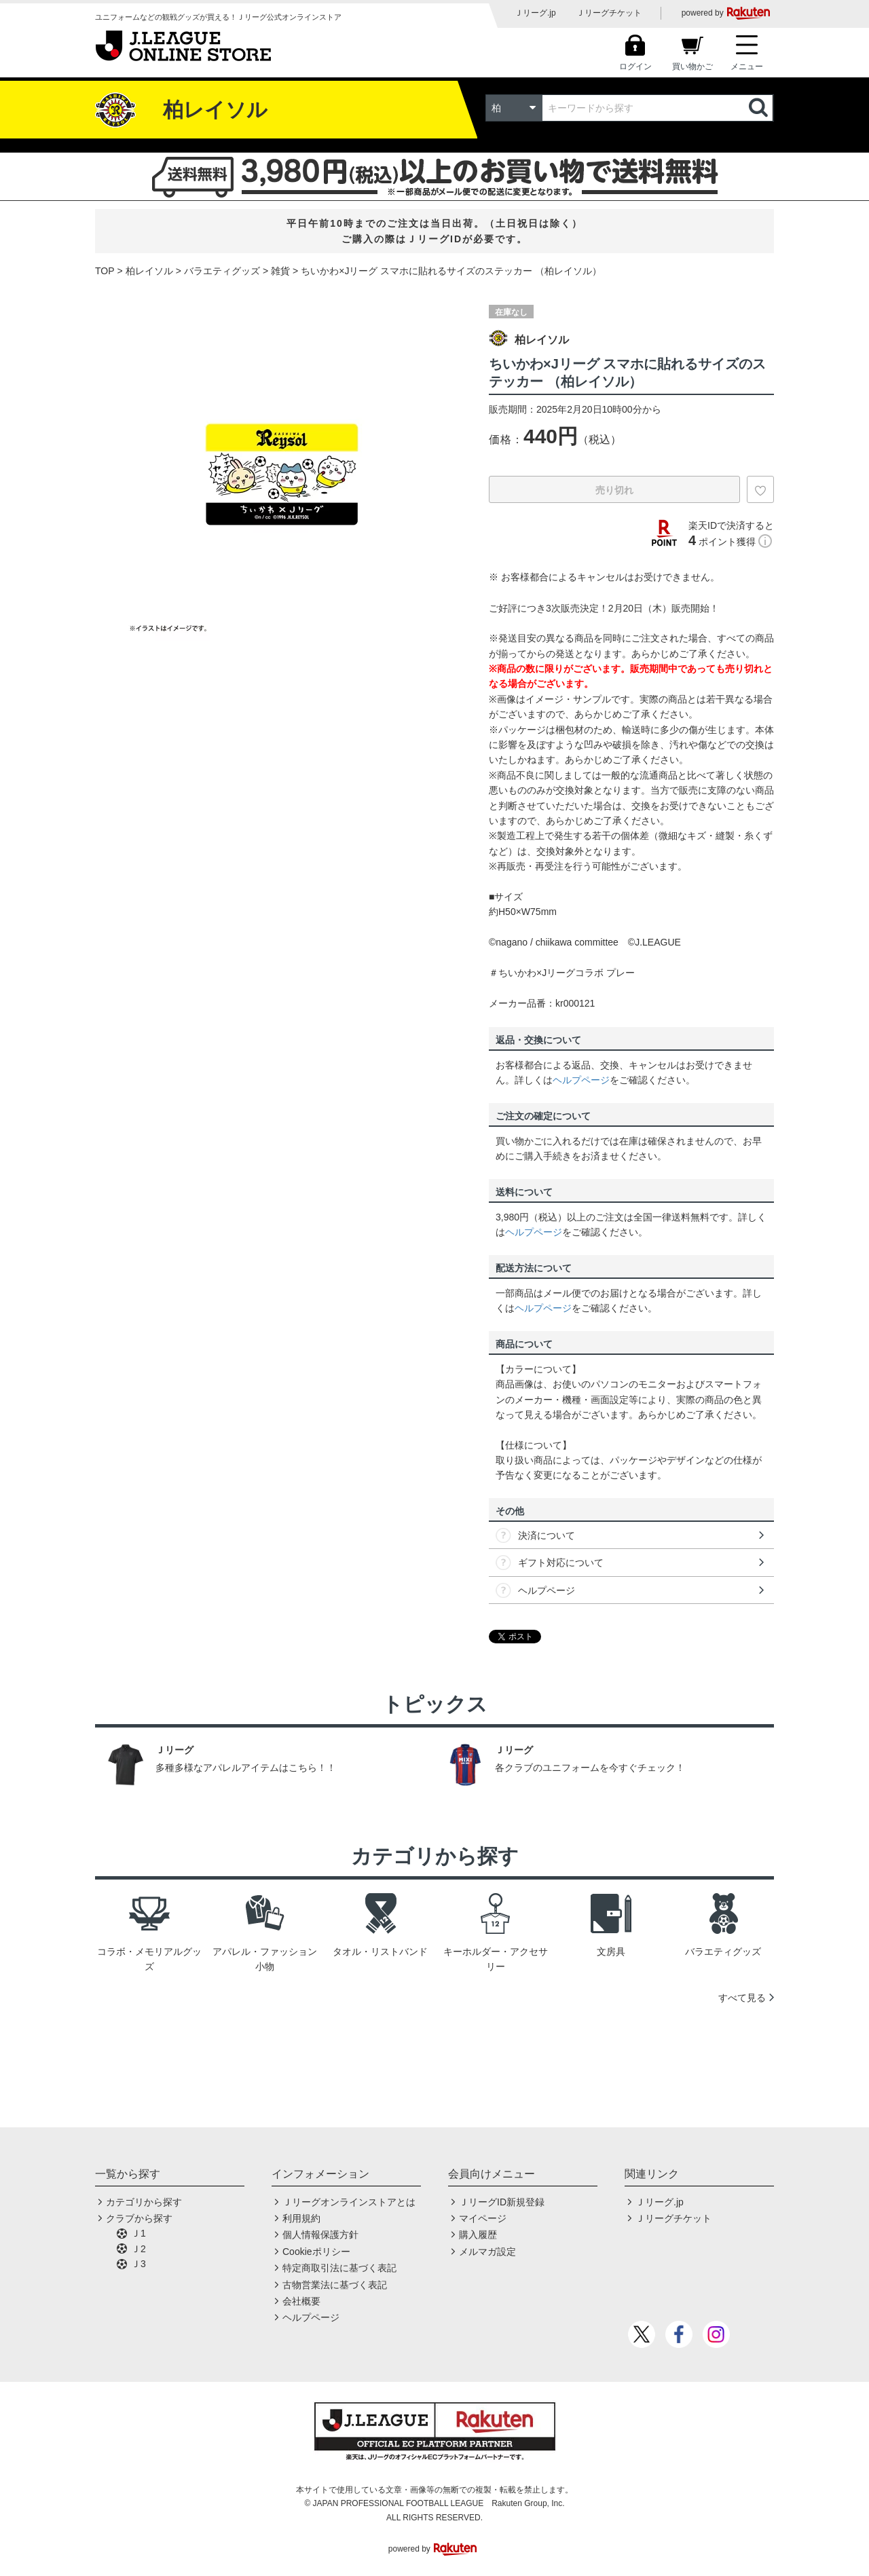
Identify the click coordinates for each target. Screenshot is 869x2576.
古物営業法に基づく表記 (334, 2284)
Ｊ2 (138, 2248)
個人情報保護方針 (320, 2234)
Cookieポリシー (316, 2251)
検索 (760, 108)
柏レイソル (149, 270)
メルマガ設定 (487, 2251)
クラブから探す (139, 2218)
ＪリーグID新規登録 (501, 2202)
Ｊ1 (138, 2233)
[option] (281, 474)
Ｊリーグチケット (609, 13)
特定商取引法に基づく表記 (339, 2267)
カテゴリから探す (144, 2202)
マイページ (482, 2218)
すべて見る (742, 1997)
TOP (105, 270)
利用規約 (301, 2218)
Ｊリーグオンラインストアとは (348, 2202)
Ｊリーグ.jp (535, 13)
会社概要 (301, 2301)
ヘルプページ (581, 1080)
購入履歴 (478, 2234)
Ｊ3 (138, 2263)
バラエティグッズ (222, 270)
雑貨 (280, 270)
